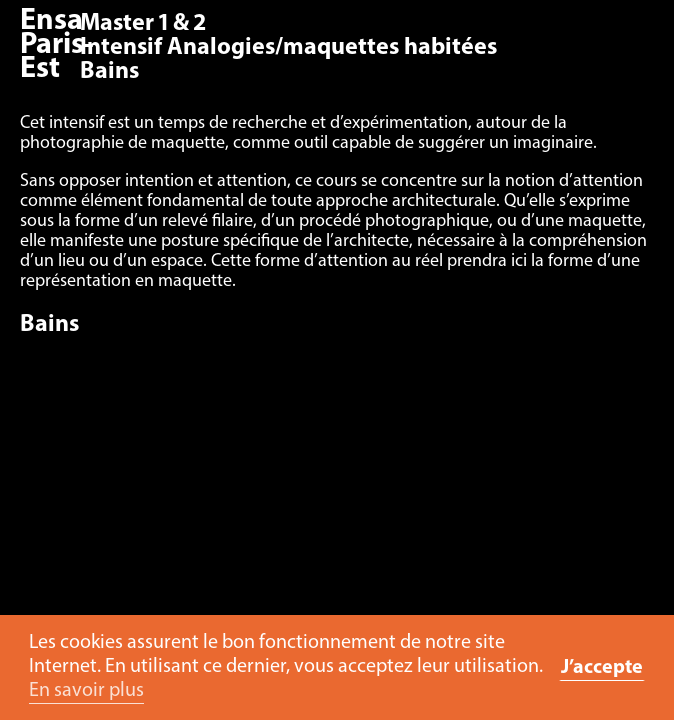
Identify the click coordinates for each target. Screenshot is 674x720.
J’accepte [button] (602, 668)
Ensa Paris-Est (57, 45)
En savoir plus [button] (86, 691)
